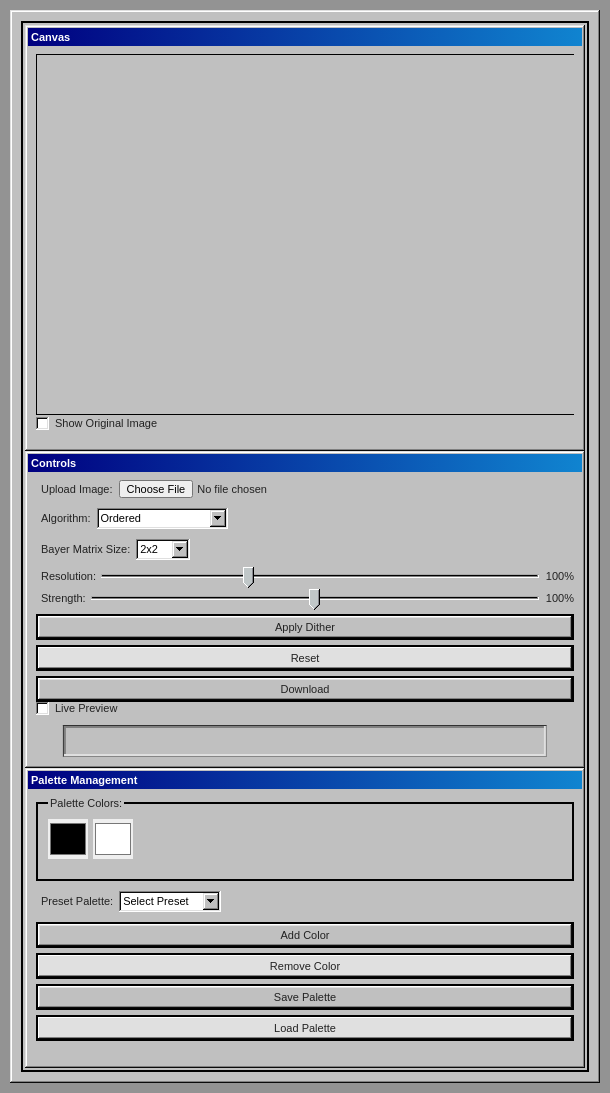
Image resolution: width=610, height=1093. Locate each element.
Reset (305, 658)
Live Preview (86, 708)
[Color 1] (68, 839)
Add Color (305, 935)
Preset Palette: (77, 901)
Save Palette (305, 997)
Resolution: (68, 576)
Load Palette (305, 1028)
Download (305, 689)
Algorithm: (66, 518)
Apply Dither (305, 627)
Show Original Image (106, 423)
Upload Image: (77, 489)
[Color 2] (113, 839)
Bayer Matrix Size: (85, 549)
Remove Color (305, 966)
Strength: (63, 598)
